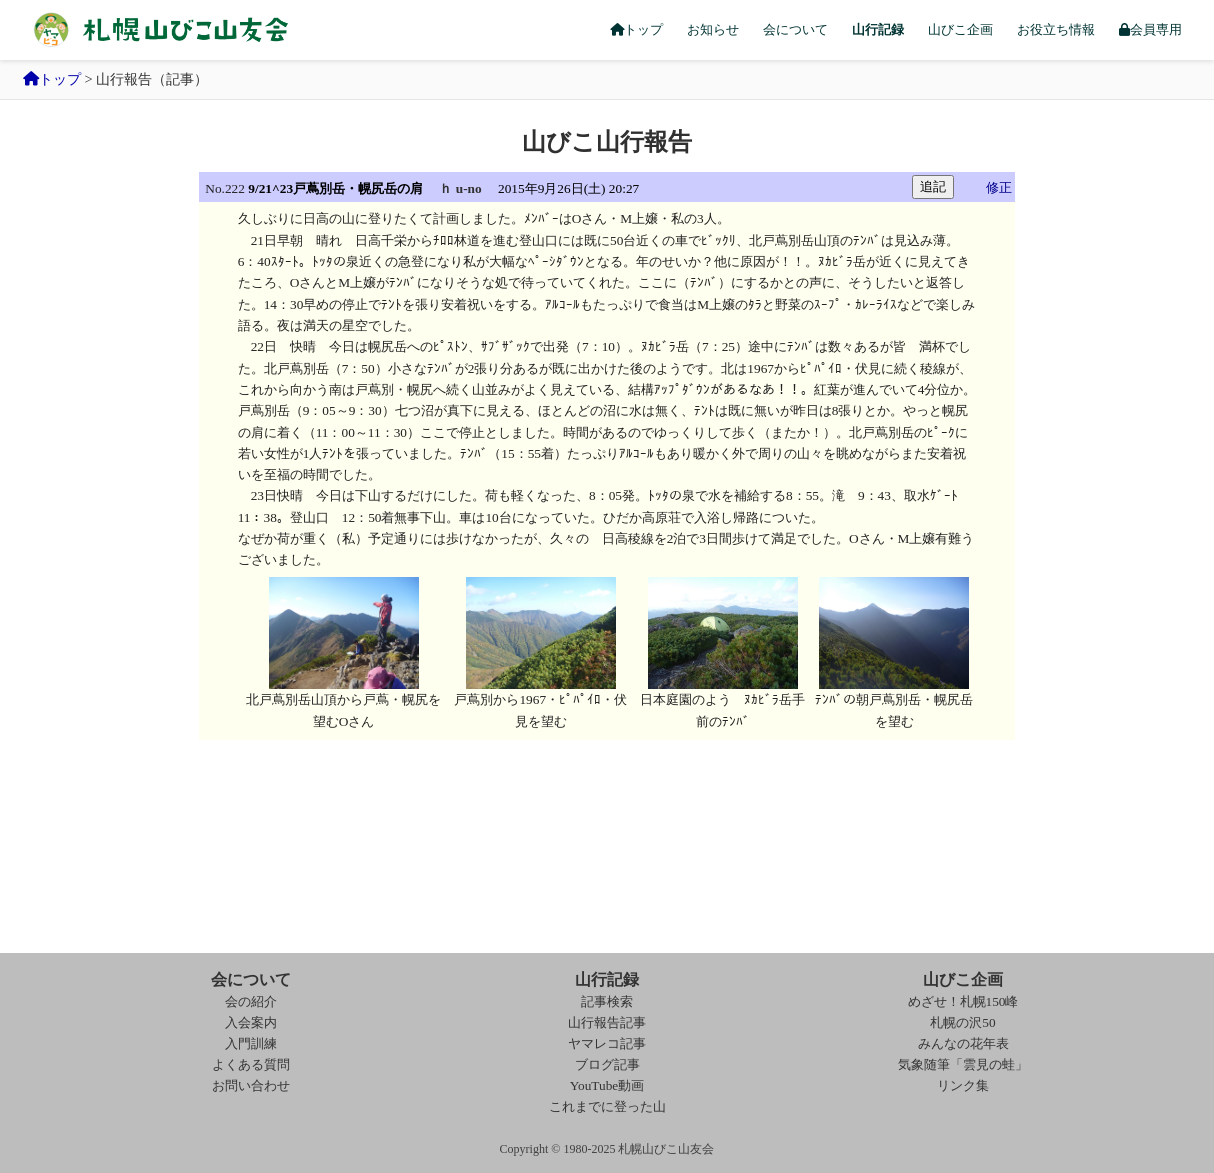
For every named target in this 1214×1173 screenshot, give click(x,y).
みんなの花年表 (963, 1043)
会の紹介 (251, 1001)
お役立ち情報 (1056, 30)
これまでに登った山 (607, 1106)
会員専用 (1150, 30)
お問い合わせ (251, 1085)
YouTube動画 (607, 1085)
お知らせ (713, 30)
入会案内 (251, 1022)
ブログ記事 (607, 1064)
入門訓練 (251, 1043)
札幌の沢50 (962, 1022)
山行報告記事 (607, 1022)
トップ (636, 30)
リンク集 (963, 1085)
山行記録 (878, 30)
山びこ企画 (960, 30)
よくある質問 (251, 1064)
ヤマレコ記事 (607, 1043)
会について (795, 30)
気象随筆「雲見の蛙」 (963, 1064)
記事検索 (607, 1001)
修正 (999, 187)
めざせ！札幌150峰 (963, 1001)
